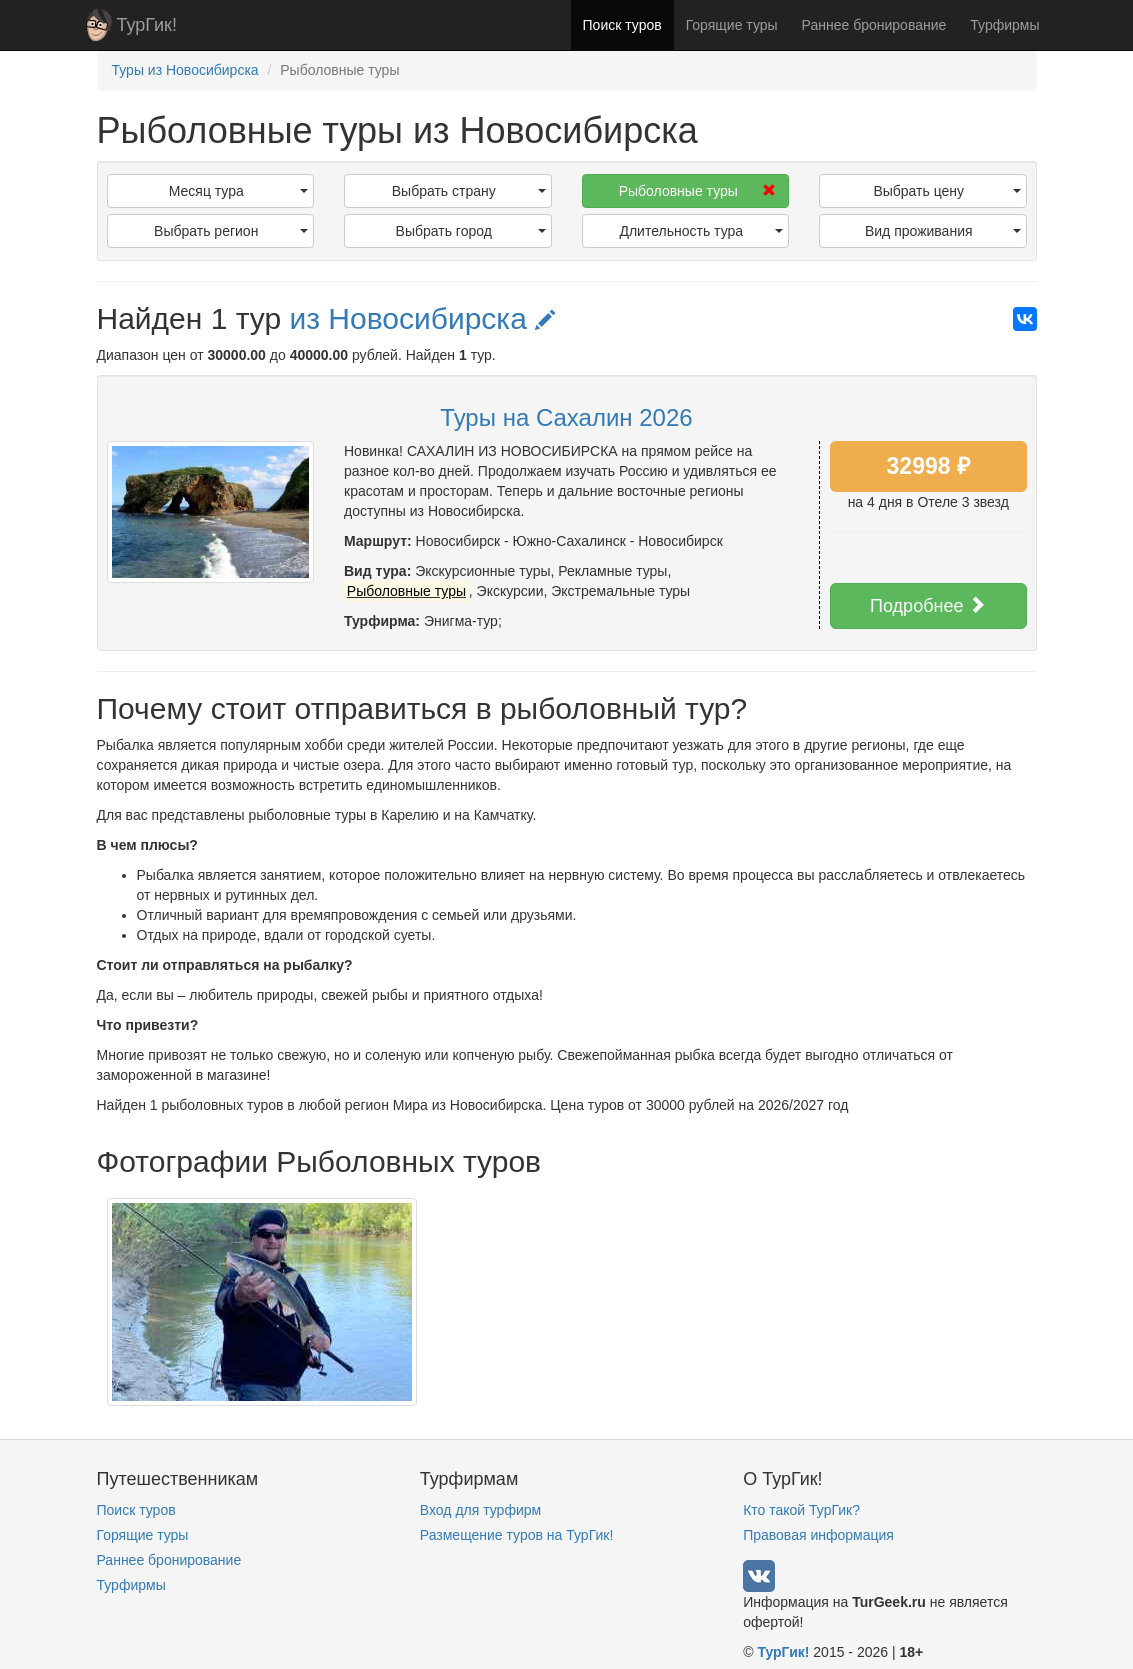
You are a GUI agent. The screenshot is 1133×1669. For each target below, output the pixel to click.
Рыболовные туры (697, 191)
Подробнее (928, 605)
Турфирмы (1004, 25)
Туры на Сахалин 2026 (566, 417)
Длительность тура (701, 231)
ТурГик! (147, 25)
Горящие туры (732, 25)
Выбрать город (471, 231)
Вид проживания (943, 231)
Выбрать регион (231, 231)
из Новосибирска (422, 318)
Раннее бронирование (874, 25)
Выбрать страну (469, 191)
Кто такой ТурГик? (801, 1510)
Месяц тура (238, 191)
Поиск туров (622, 25)
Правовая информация (818, 1535)
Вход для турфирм (480, 1510)
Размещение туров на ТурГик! (516, 1535)
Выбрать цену (946, 191)
